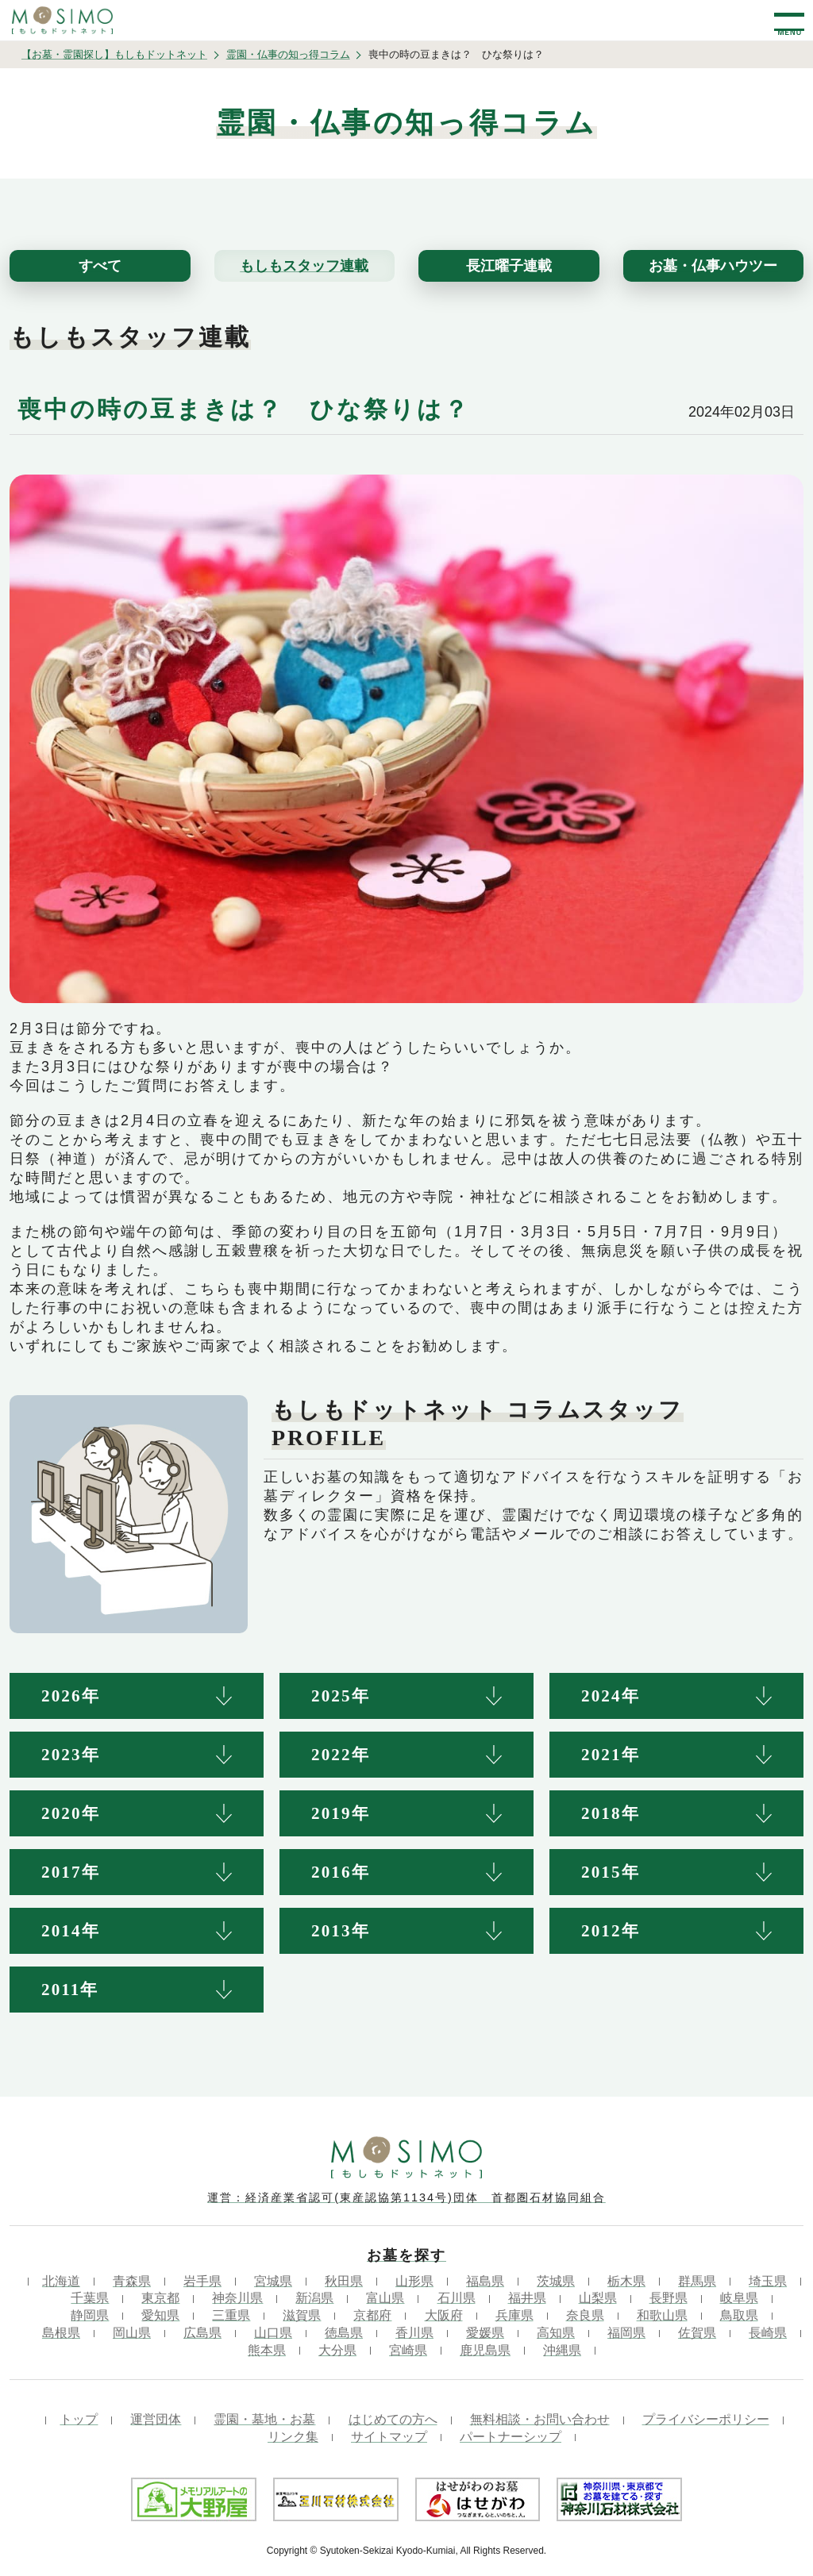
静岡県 (90, 2315)
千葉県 (90, 2298)
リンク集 (293, 2436)
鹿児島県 (485, 2350)
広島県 (202, 2333)
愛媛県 (485, 2333)
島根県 (61, 2333)
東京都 (160, 2298)
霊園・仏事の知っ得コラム (288, 54)
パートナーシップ (510, 2436)
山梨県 (598, 2298)
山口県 (273, 2333)
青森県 (132, 2281)
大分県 (337, 2350)
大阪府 (444, 2315)
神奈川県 (237, 2298)
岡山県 (132, 2333)
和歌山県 (662, 2315)
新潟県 (314, 2298)
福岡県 (626, 2333)
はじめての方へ (393, 2419)
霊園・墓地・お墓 (264, 2419)
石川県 (456, 2298)
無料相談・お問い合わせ (540, 2419)
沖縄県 (562, 2350)
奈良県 (585, 2315)
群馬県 (697, 2281)
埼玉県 (768, 2281)
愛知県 (160, 2315)
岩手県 (202, 2281)
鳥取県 (739, 2315)
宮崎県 (408, 2350)
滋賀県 (302, 2315)
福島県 (485, 2281)
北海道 (61, 2281)
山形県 (414, 2281)
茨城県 (556, 2281)
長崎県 (768, 2333)
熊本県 (267, 2350)
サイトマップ (389, 2436)
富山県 (385, 2298)
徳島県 (344, 2333)
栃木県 (626, 2281)
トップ (79, 2419)
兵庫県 (514, 2315)
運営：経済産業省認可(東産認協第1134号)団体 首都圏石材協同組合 (406, 2197)
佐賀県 (697, 2333)
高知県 (556, 2333)
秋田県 (344, 2281)
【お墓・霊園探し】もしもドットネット (114, 54)
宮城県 (273, 2281)
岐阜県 (739, 2298)
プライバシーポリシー (705, 2419)
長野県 (668, 2298)
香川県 (414, 2333)
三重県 (231, 2315)
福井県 (527, 2298)
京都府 (372, 2315)
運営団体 (155, 2419)
